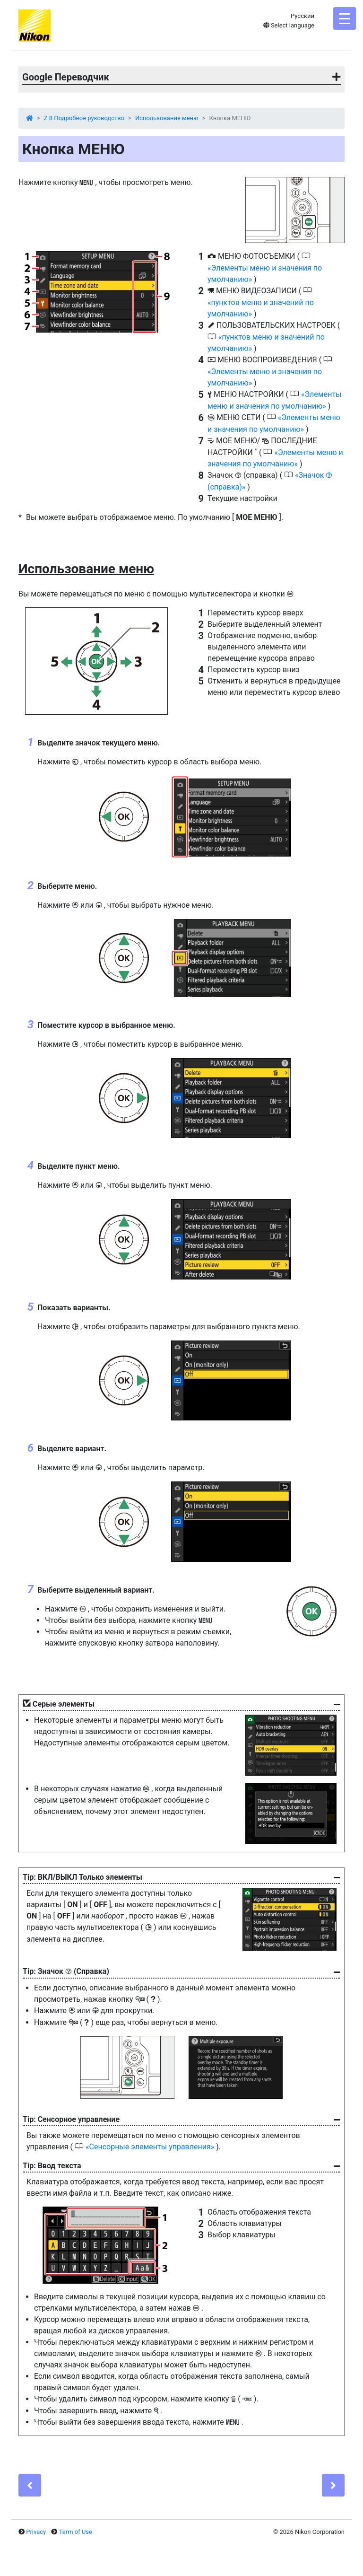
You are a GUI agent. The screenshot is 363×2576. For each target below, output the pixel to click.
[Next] (333, 2485)
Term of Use (75, 2531)
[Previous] (29, 2485)
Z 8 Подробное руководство (84, 118)
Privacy (36, 2531)
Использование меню (167, 118)
